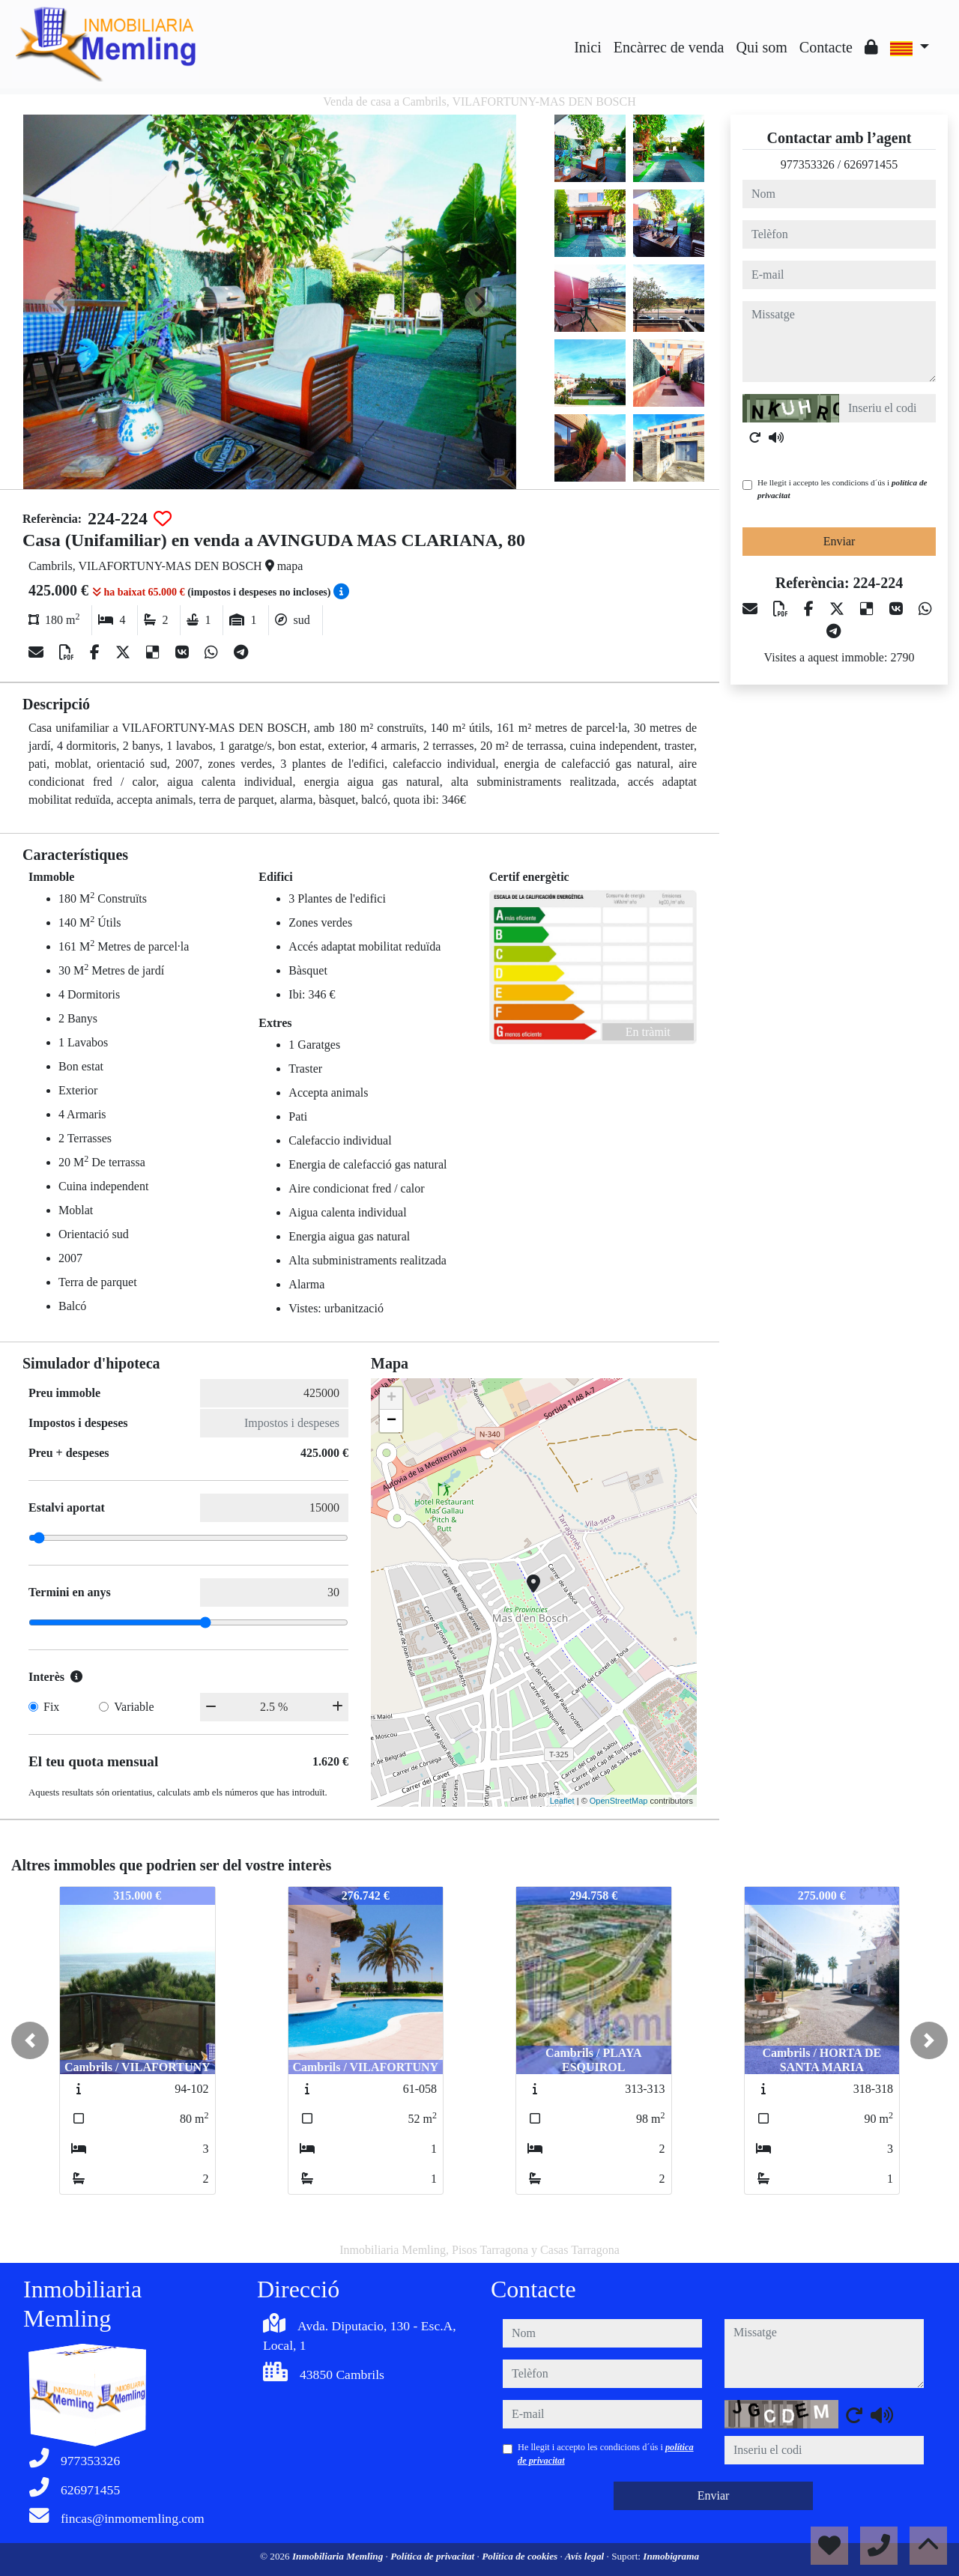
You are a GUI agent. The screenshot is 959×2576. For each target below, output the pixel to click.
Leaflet (562, 1800)
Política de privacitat (433, 2556)
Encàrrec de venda (669, 47)
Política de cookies (521, 2556)
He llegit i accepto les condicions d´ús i (842, 489)
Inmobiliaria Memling (339, 2556)
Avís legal (585, 2556)
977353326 (808, 164)
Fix (51, 1706)
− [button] (391, 1421)
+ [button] (391, 1398)
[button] (30, 2040)
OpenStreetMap (619, 1800)
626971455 (871, 164)
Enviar (839, 541)
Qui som (761, 47)
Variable (134, 1706)
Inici (588, 47)
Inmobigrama (671, 2556)
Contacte (826, 47)
